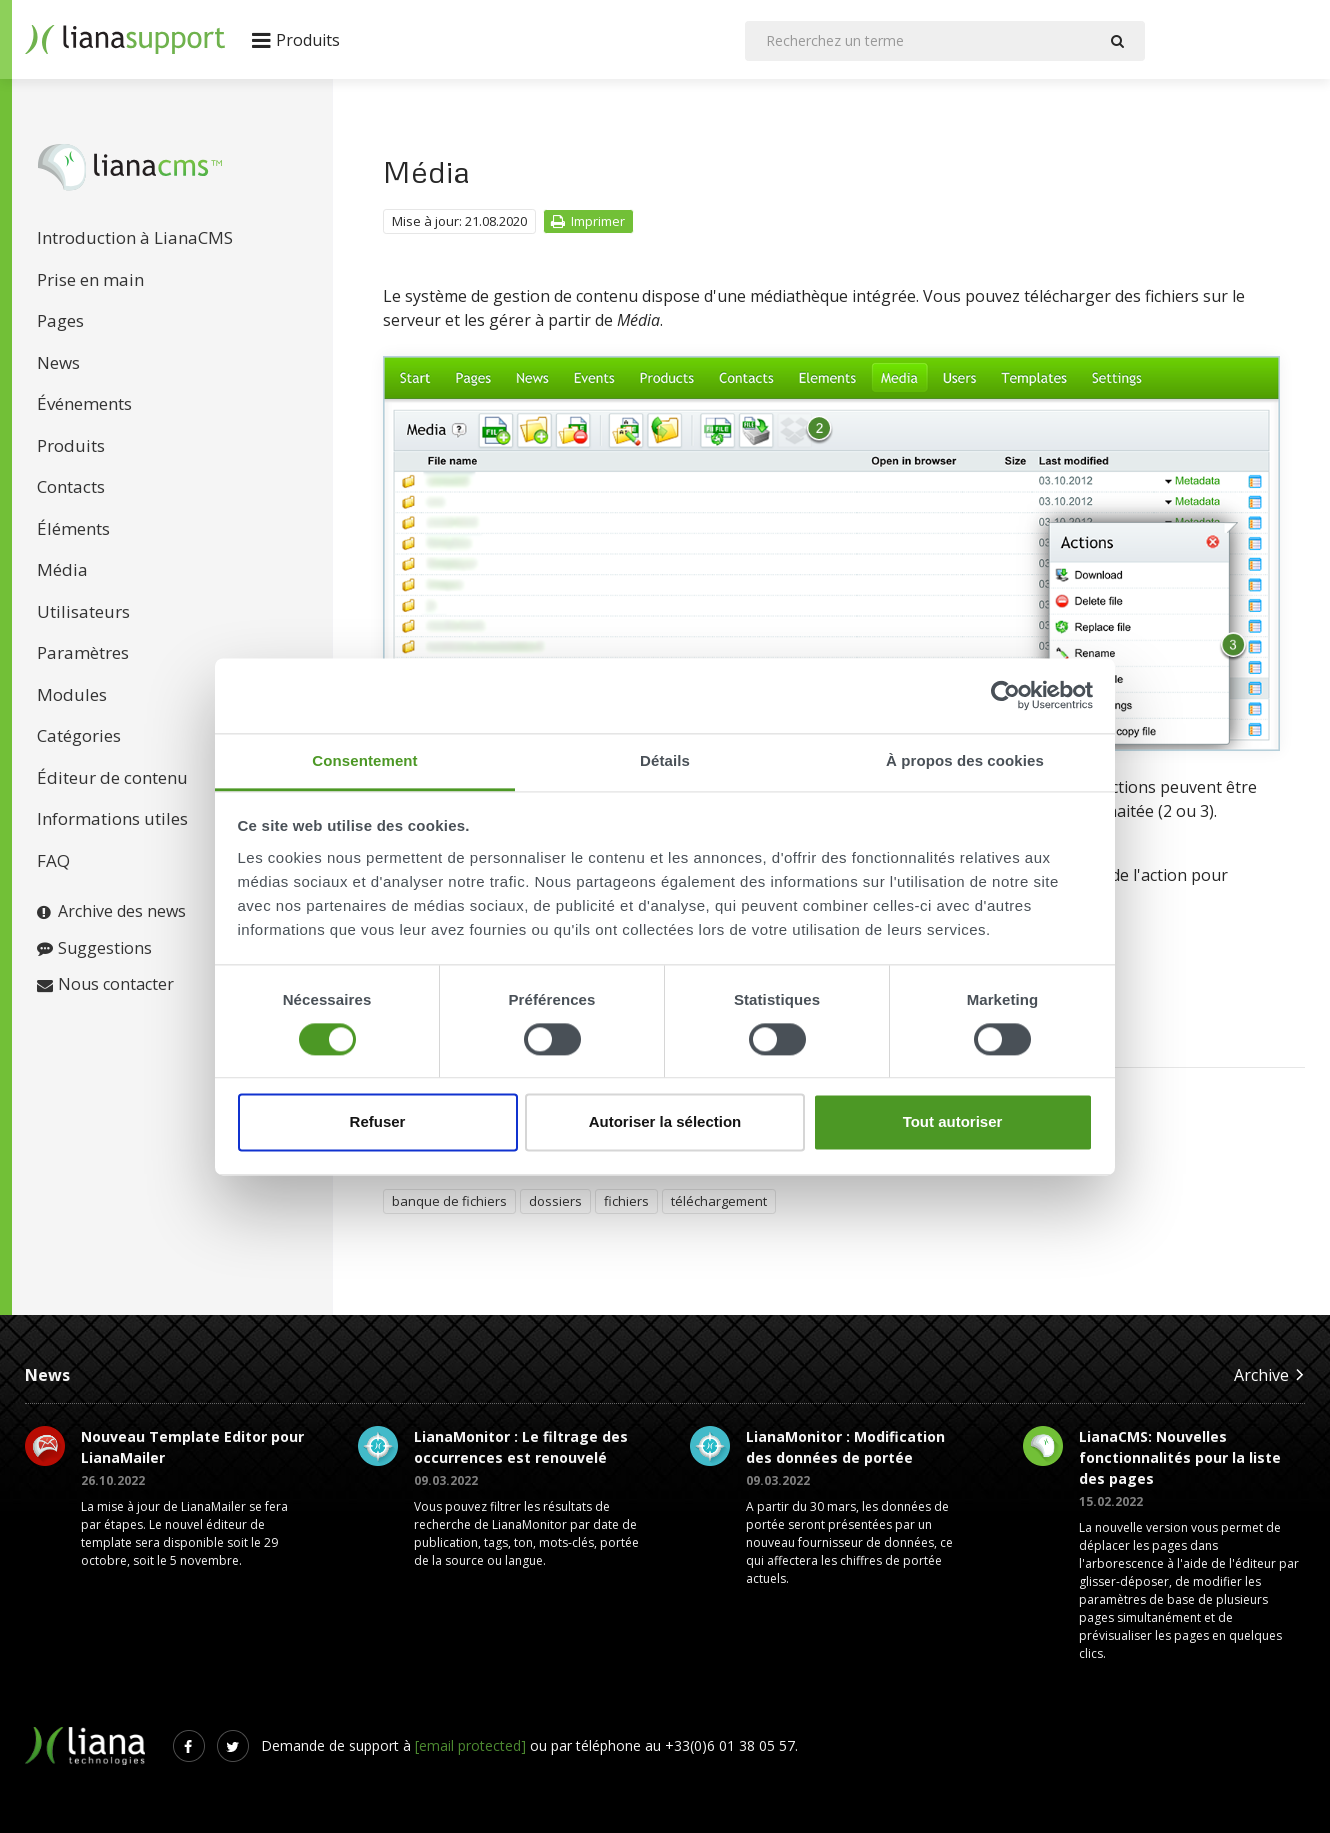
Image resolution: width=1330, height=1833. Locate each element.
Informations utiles (112, 818)
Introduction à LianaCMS (135, 237)
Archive (1269, 1374)
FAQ (53, 860)
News (58, 362)
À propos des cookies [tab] (965, 760)
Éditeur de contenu (112, 777)
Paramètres (83, 652)
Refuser (378, 1122)
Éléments (73, 528)
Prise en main (90, 279)
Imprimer (587, 221)
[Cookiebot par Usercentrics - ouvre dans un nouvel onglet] (1005, 695)
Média (62, 569)
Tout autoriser (953, 1122)
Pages (60, 320)
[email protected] (470, 1745)
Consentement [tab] (364, 760)
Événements (84, 403)
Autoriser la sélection (665, 1122)
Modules (72, 694)
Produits (71, 445)
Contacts (71, 486)
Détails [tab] (665, 760)
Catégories (79, 735)
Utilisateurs (83, 611)
